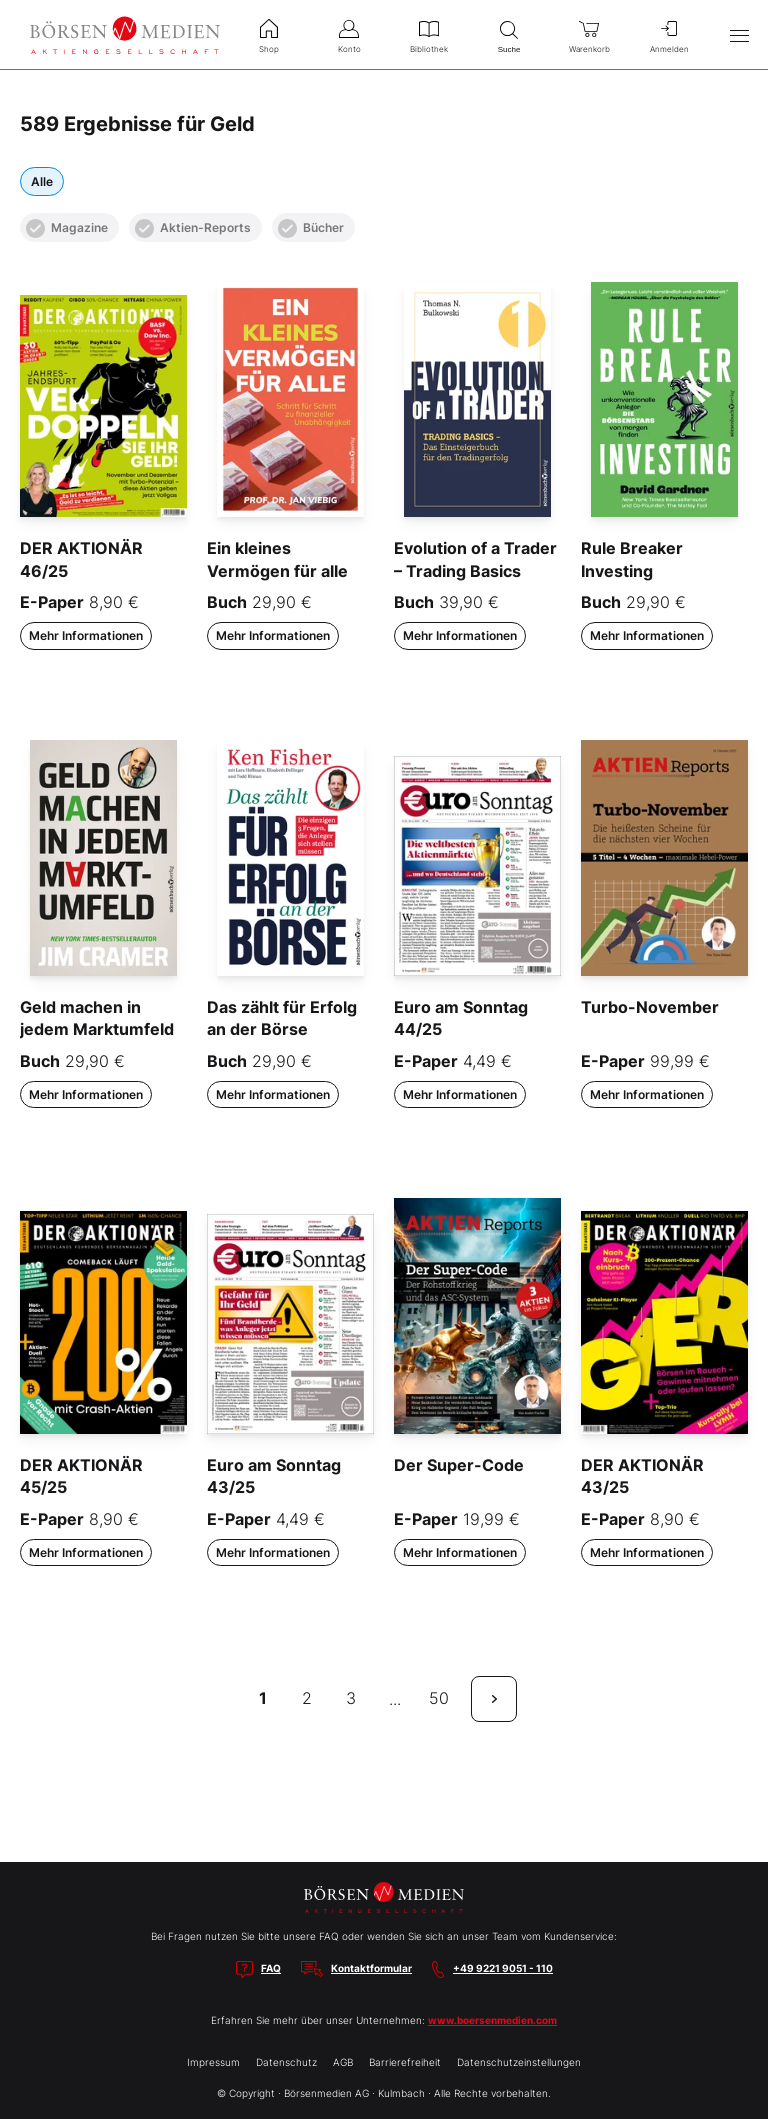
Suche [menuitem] (509, 34)
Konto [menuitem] (349, 34)
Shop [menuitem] (269, 34)
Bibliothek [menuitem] (429, 34)
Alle (42, 181)
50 (439, 1698)
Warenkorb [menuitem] (589, 34)
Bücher (311, 228)
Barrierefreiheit (405, 2062)
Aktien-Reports (193, 228)
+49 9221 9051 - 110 (503, 1968)
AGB (343, 2062)
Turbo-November (650, 1007)
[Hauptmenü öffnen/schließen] (739, 35)
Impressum (213, 2062)
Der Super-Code (459, 1465)
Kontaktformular (371, 1968)
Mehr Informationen (86, 635)
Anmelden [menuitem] (669, 34)
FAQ (271, 1968)
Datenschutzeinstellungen (519, 2062)
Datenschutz (286, 2062)
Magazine (67, 228)
